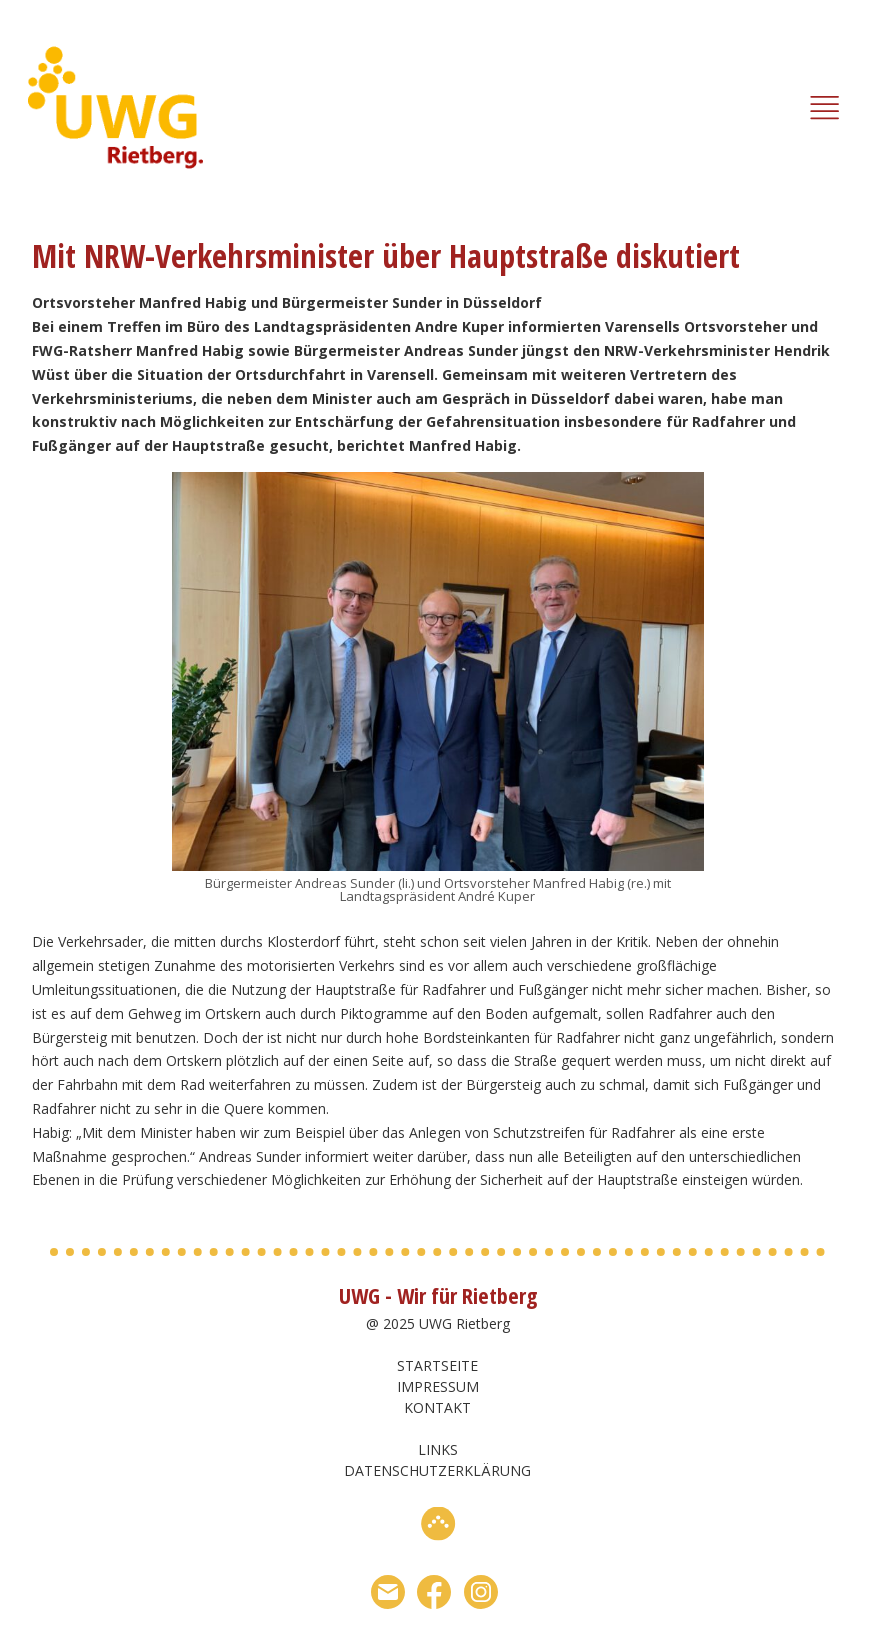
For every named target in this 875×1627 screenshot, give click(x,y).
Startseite (437, 1365)
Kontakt (437, 1407)
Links (438, 1449)
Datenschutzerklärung (437, 1470)
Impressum (438, 1386)
